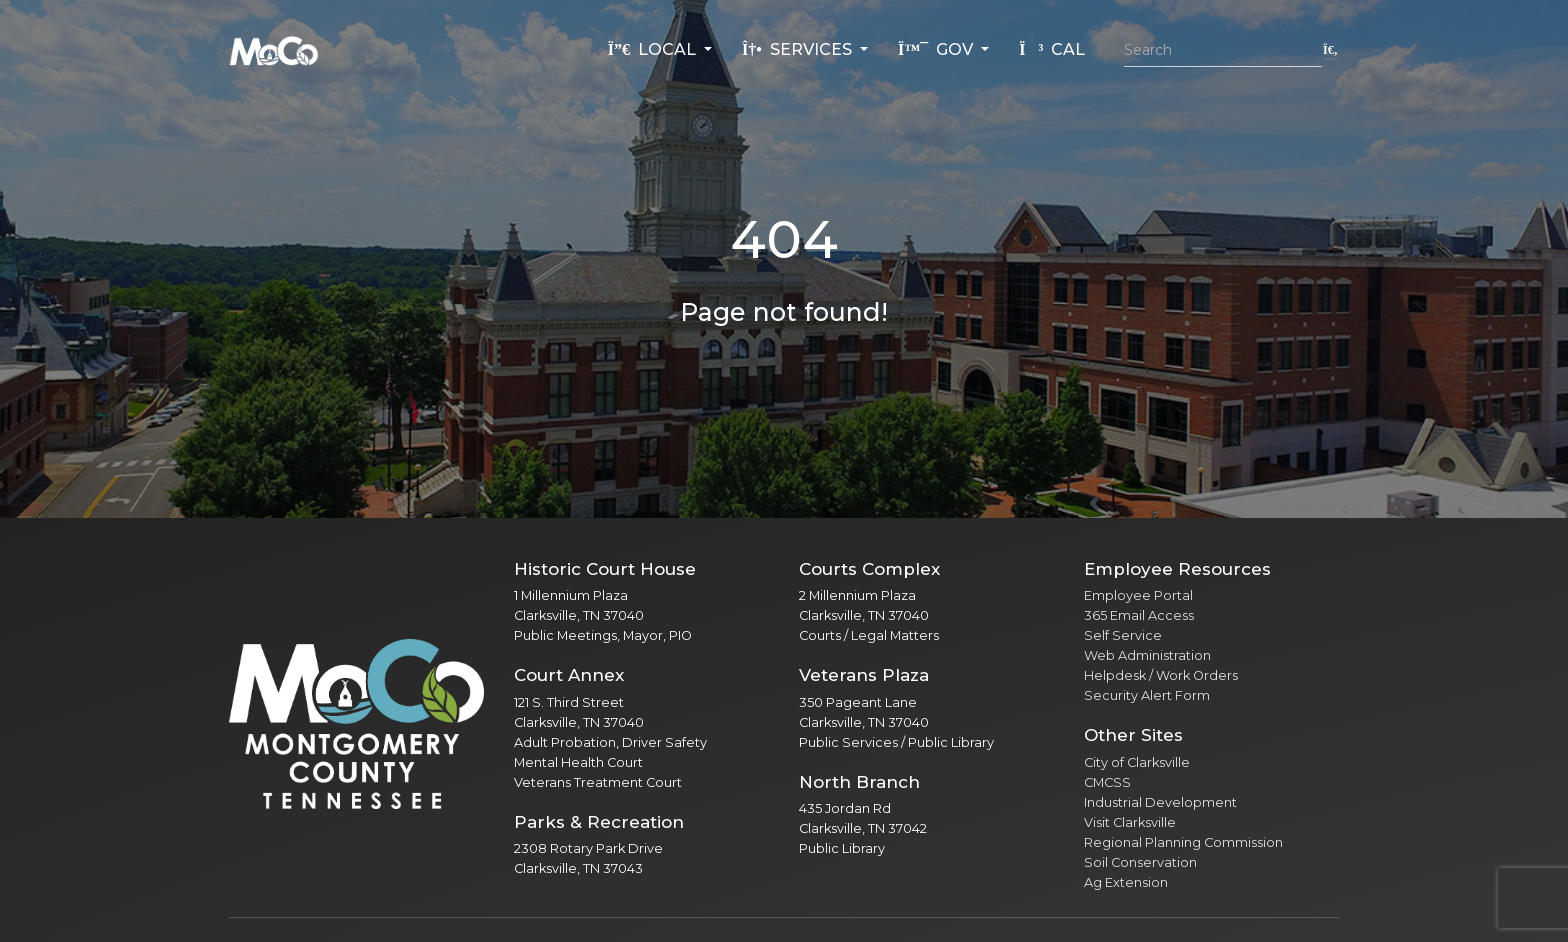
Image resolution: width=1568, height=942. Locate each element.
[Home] (274, 50)
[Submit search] (1330, 49)
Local (654, 49)
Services (799, 49)
